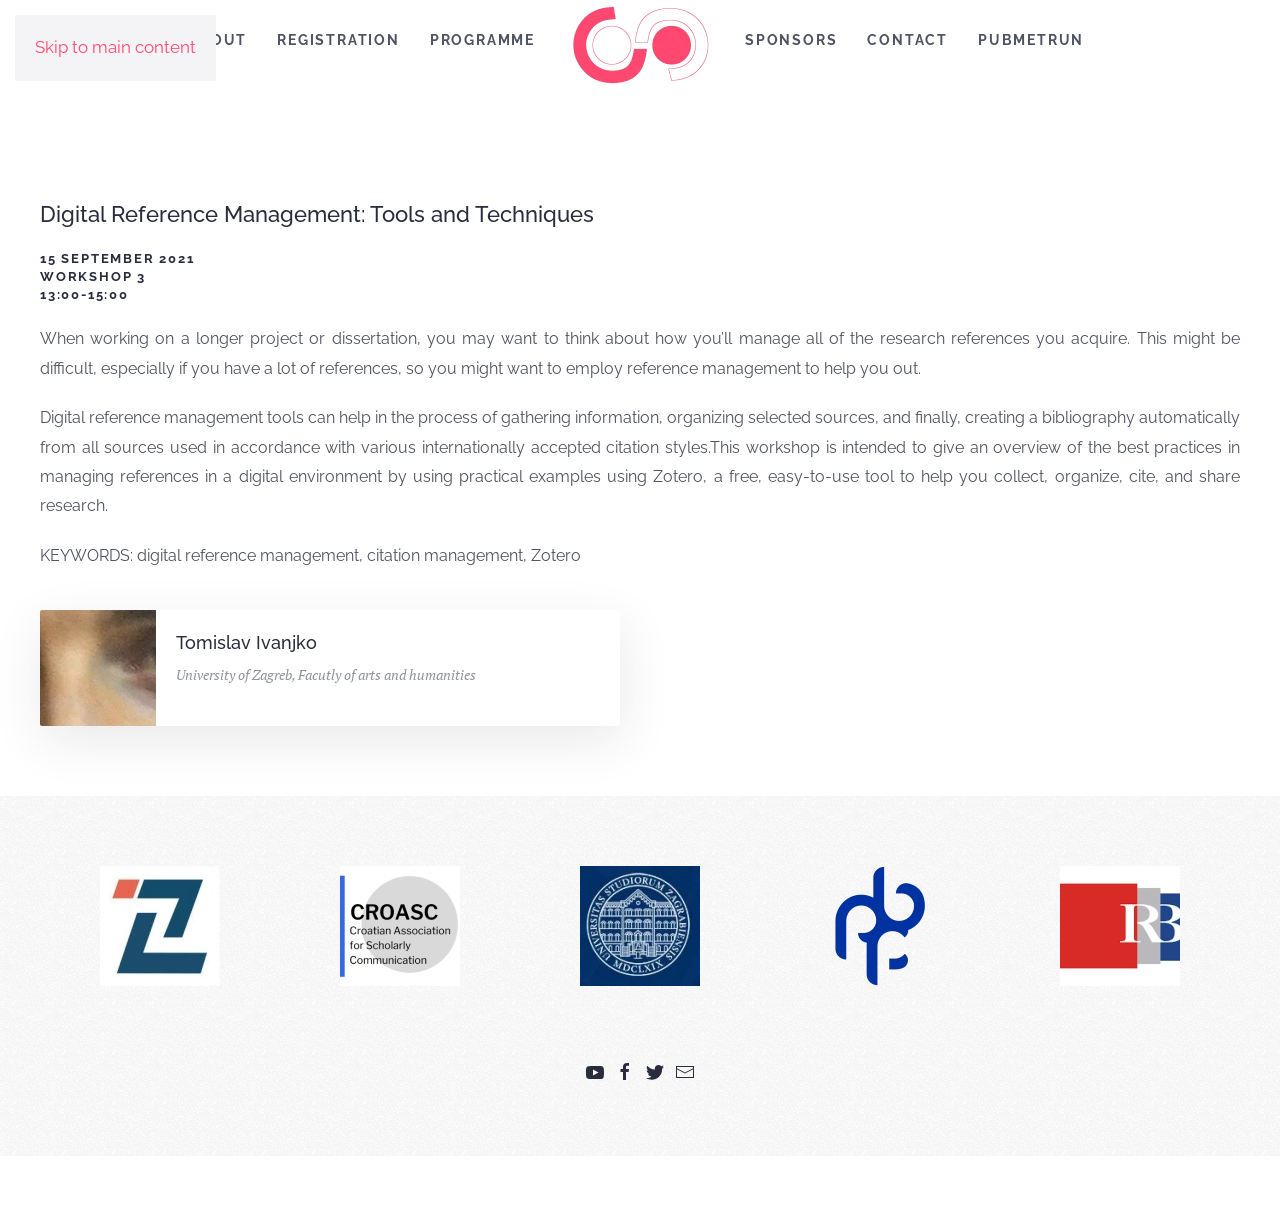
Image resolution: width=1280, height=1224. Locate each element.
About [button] (217, 40)
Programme (482, 40)
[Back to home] (640, 44)
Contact (907, 40)
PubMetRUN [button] (1031, 40)
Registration (338, 40)
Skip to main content (115, 47)
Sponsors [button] (791, 40)
